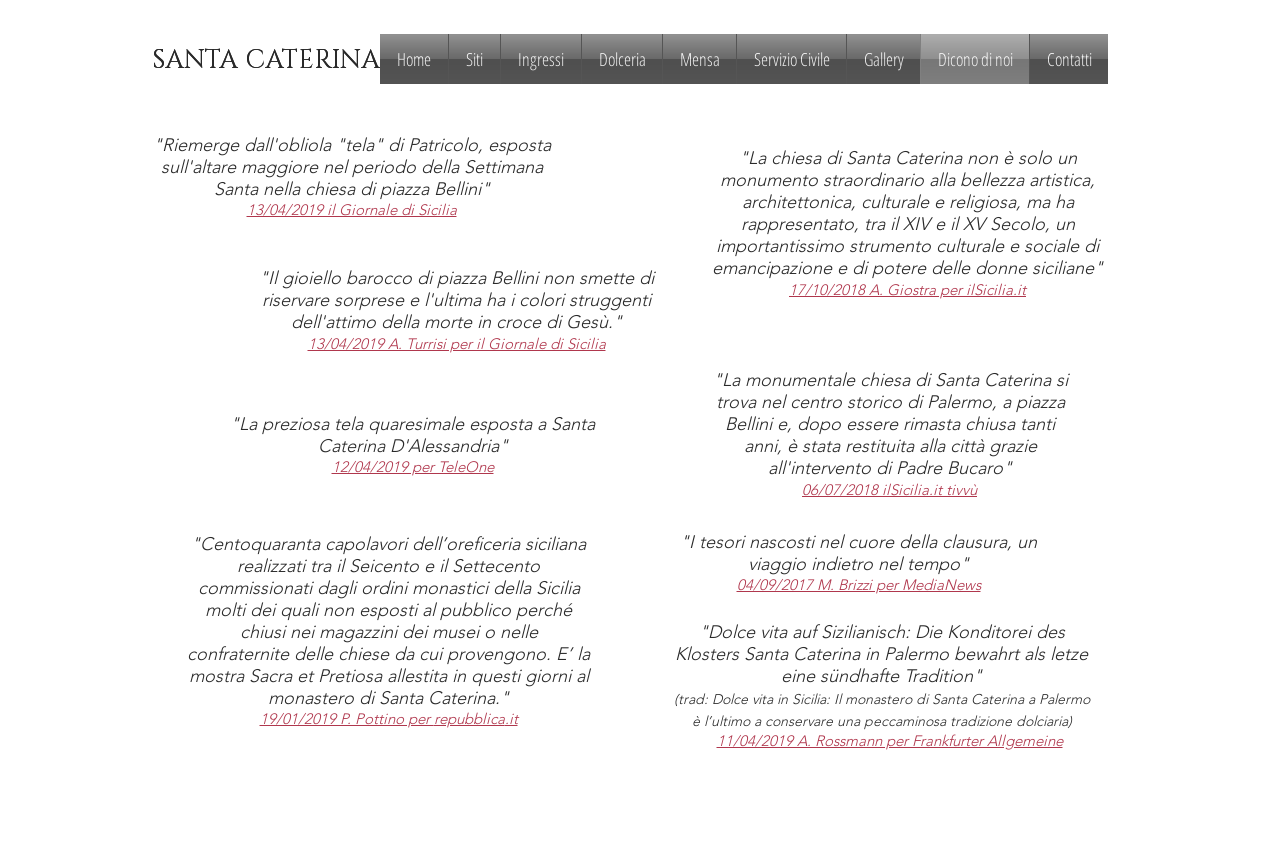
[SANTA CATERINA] (265, 61)
